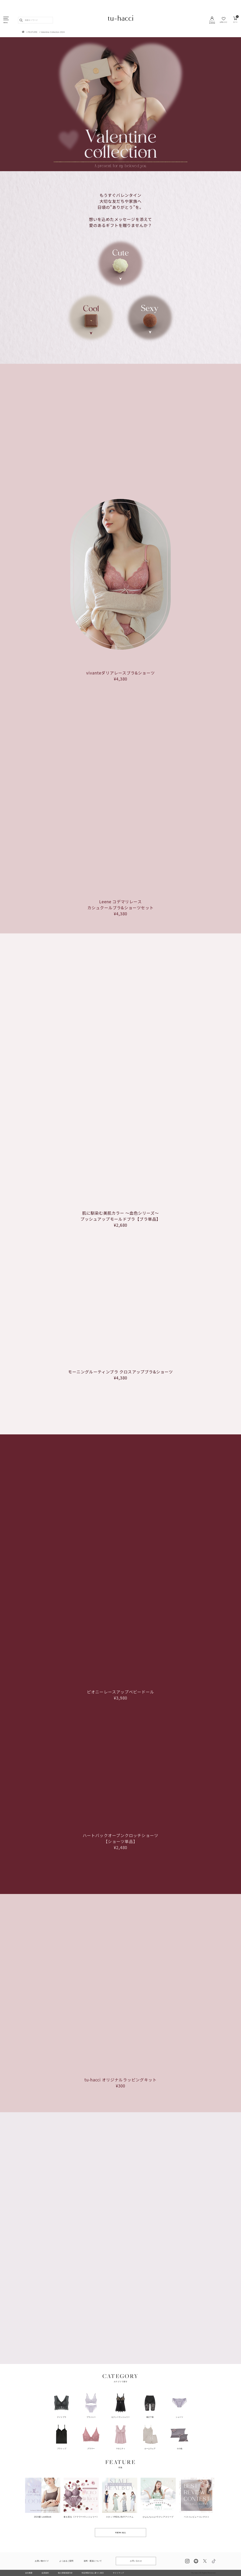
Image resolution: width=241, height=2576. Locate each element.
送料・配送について (93, 2561)
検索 (21, 20)
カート (235, 20)
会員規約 (45, 2573)
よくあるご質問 (66, 2561)
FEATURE (32, 32)
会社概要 (28, 2573)
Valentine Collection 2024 (53, 32)
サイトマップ (118, 2573)
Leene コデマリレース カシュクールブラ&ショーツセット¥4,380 (120, 908)
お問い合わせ (136, 2561)
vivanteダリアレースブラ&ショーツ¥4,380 (120, 676)
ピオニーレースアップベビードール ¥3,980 (120, 1695)
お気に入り (223, 22)
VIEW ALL (120, 2532)
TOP (23, 32)
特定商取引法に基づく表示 (93, 2573)
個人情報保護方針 (65, 2573)
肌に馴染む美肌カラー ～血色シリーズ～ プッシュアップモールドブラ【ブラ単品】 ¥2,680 (121, 1219)
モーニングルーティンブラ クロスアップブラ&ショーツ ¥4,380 (120, 1375)
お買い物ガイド (42, 2561)
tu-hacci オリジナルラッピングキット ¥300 (120, 2083)
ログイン (212, 22)
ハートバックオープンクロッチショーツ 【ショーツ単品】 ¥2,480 (120, 1841)
